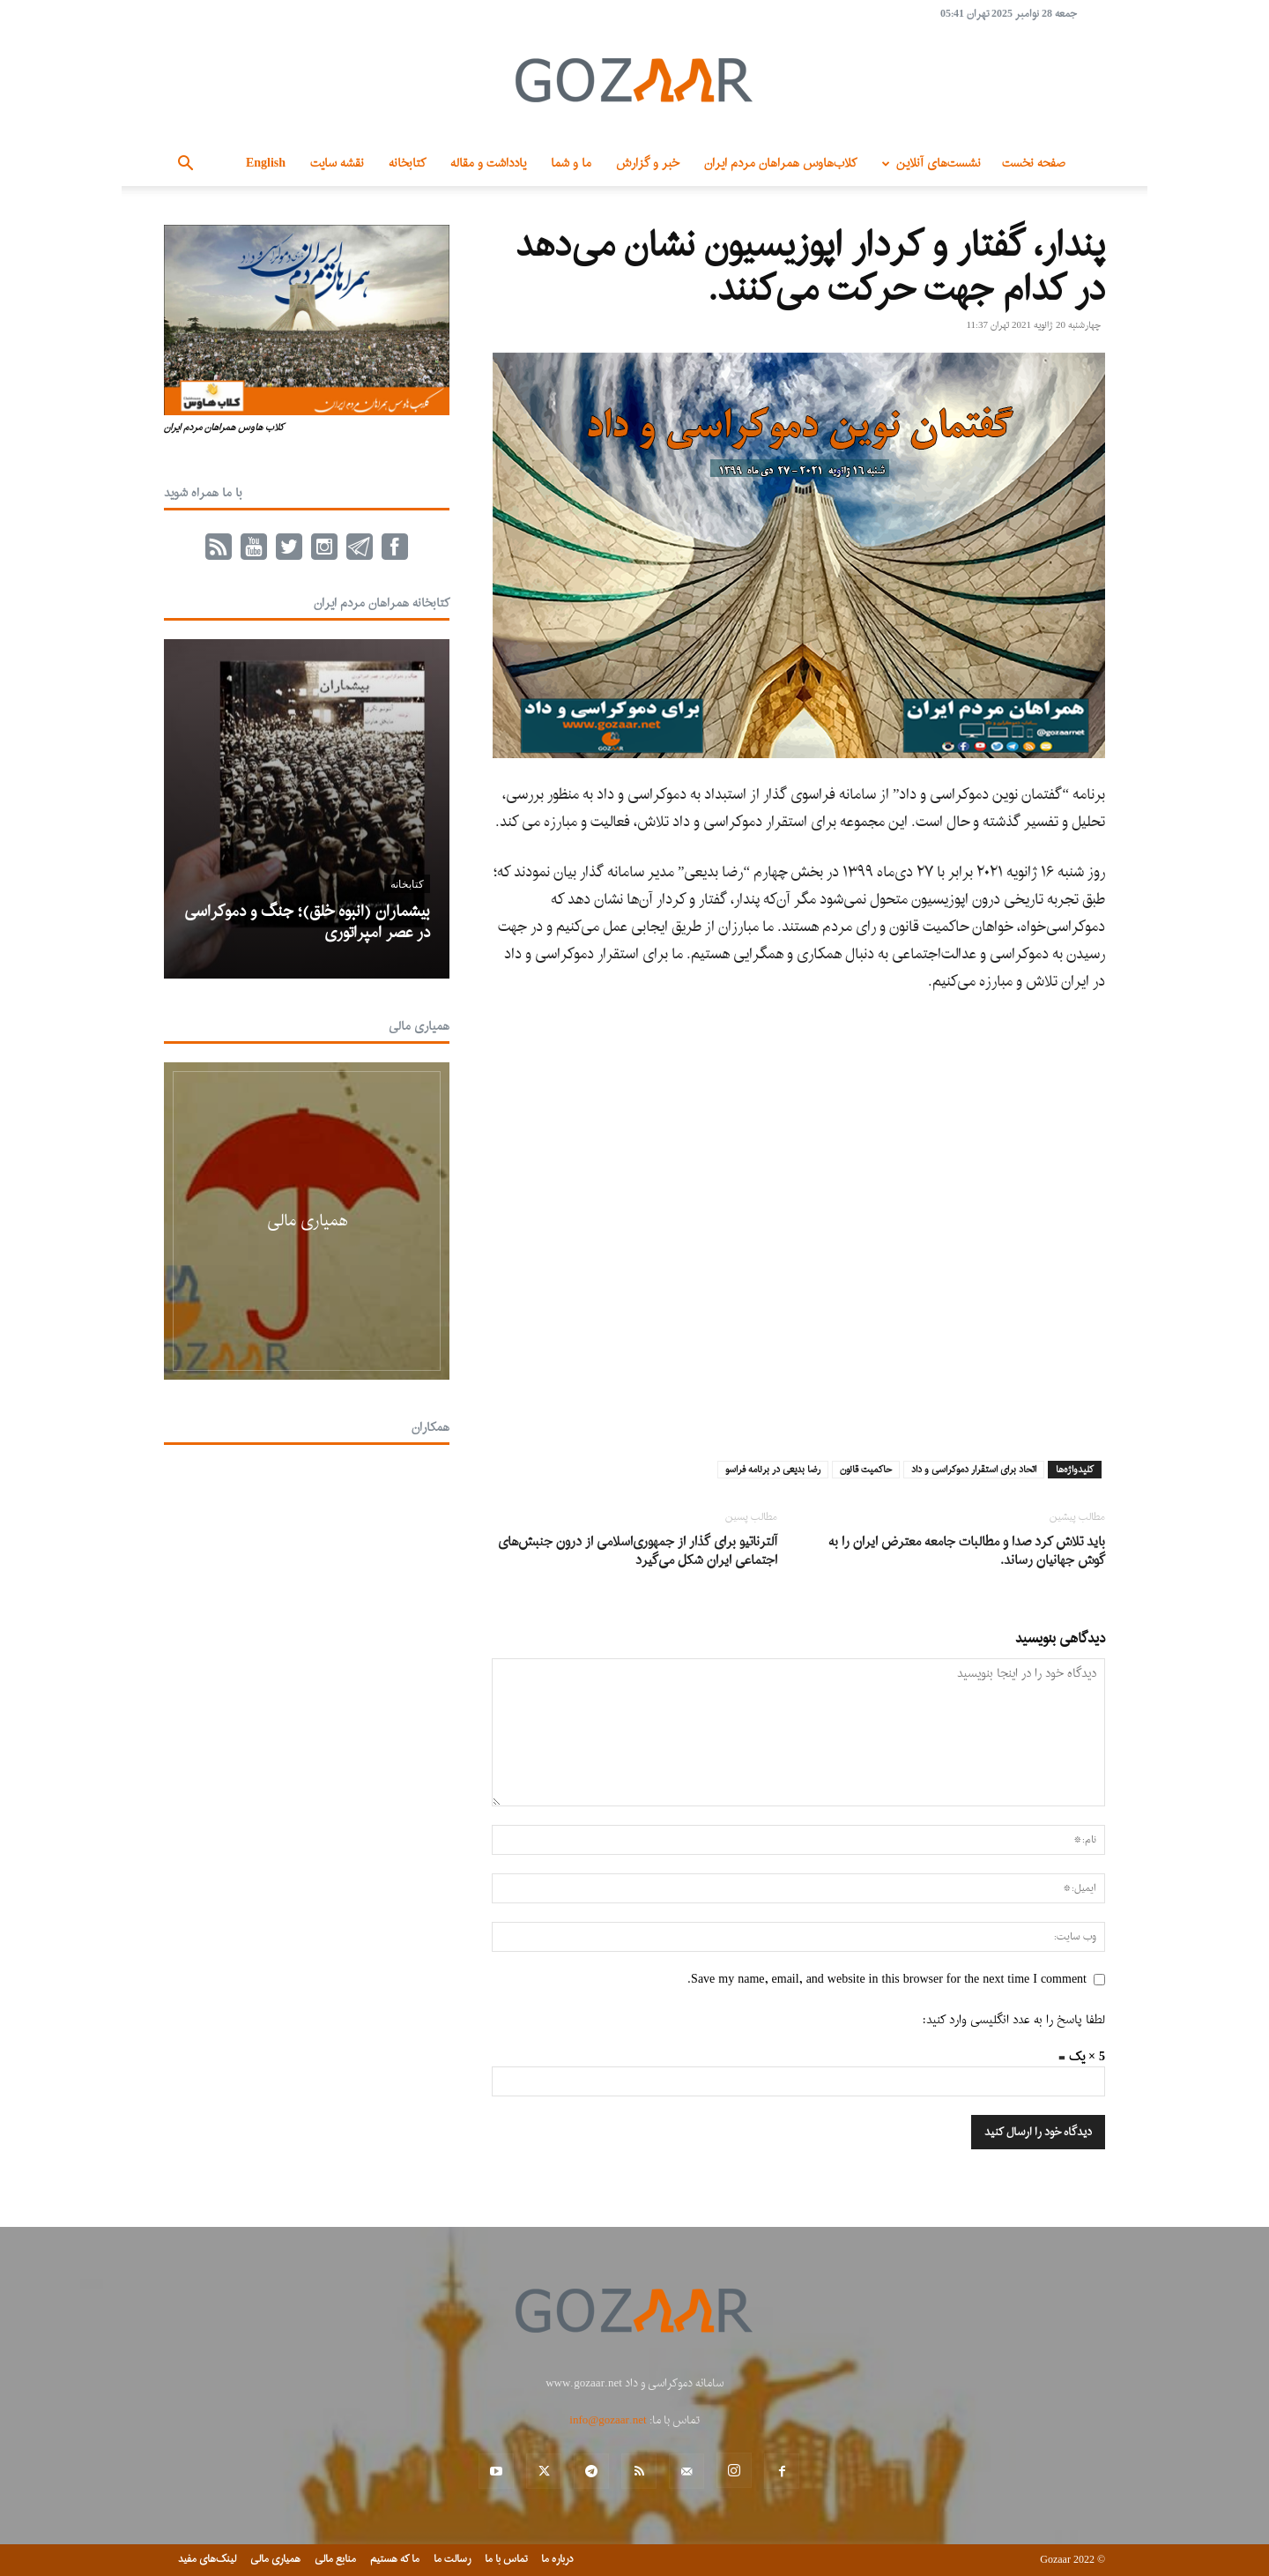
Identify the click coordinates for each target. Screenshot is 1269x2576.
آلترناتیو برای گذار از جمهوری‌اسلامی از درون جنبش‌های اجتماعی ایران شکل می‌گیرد (637, 1551)
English (266, 164)
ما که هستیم (394, 2559)
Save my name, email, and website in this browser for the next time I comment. (887, 1980)
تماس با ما (506, 2559)
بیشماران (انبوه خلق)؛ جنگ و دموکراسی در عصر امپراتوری (307, 922)
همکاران (430, 1428)
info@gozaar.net (607, 2420)
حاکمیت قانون (866, 1469)
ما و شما (571, 164)
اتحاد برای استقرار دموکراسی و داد (973, 1469)
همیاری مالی (419, 1027)
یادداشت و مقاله (488, 164)
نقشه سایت (337, 164)
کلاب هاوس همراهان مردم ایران (224, 427)
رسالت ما (452, 2559)
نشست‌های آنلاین (928, 164)
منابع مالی (335, 2559)
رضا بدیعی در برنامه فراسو (772, 1469)
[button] (185, 165)
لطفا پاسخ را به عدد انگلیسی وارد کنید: (1014, 2020)
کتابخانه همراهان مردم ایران (381, 603)
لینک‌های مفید (207, 2559)
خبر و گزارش (647, 164)
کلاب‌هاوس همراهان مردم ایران (780, 164)
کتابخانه (407, 164)
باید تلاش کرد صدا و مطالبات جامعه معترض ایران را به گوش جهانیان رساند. (966, 1551)
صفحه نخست (1033, 164)
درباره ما (557, 2559)
